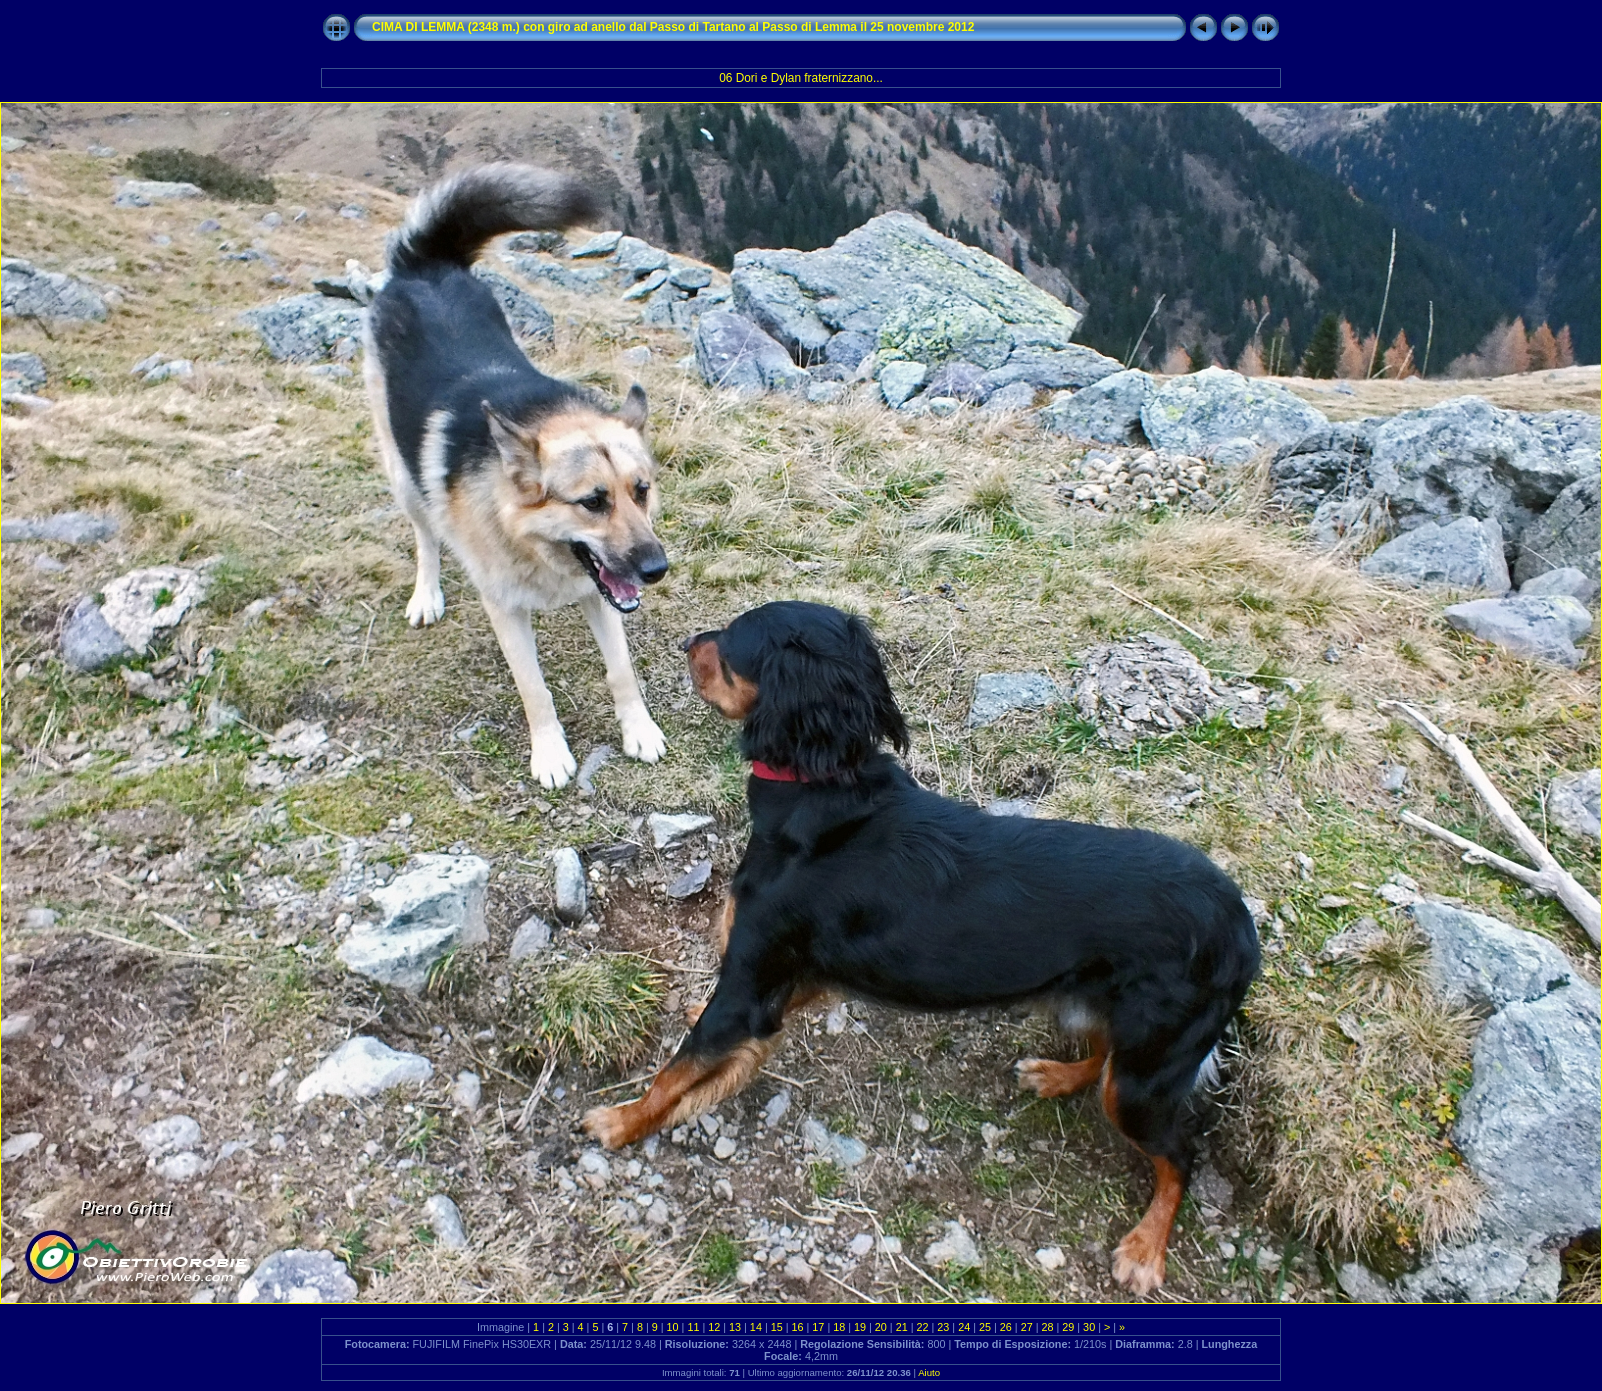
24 (964, 1327)
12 (714, 1327)
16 (798, 1327)
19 (860, 1327)
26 (1006, 1327)
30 (1089, 1327)
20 (881, 1327)
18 (839, 1327)
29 (1068, 1327)
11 (693, 1327)
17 (818, 1327)
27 (1027, 1327)
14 (756, 1327)
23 (943, 1327)
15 (777, 1327)
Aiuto (929, 1372)
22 (923, 1327)
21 (902, 1327)
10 (673, 1327)
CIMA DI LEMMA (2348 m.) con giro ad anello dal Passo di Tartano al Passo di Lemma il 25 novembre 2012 (673, 27)
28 (1047, 1327)
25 (985, 1327)
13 (735, 1327)
